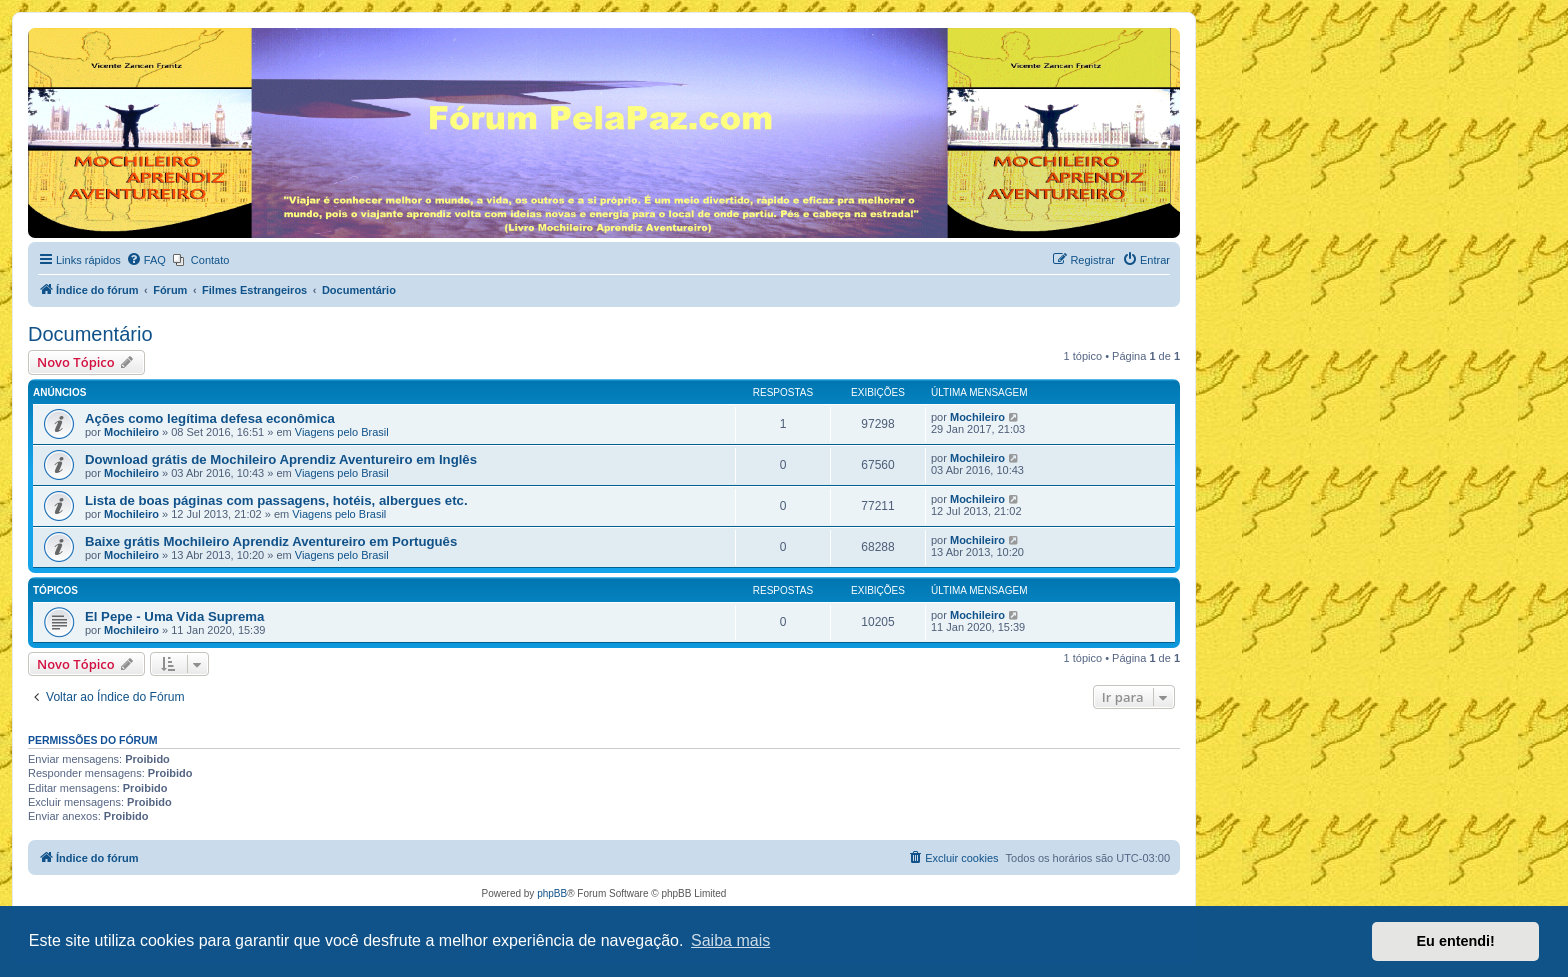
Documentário (90, 334)
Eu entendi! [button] (1456, 941)
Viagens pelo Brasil (342, 432)
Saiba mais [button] (730, 940)
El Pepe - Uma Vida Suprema (174, 616)
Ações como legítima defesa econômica (210, 418)
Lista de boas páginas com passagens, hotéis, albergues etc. (276, 500)
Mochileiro (131, 432)
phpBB (552, 893)
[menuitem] (146, 260)
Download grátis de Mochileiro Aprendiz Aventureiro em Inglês (281, 459)
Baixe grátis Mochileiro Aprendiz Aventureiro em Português (271, 541)
